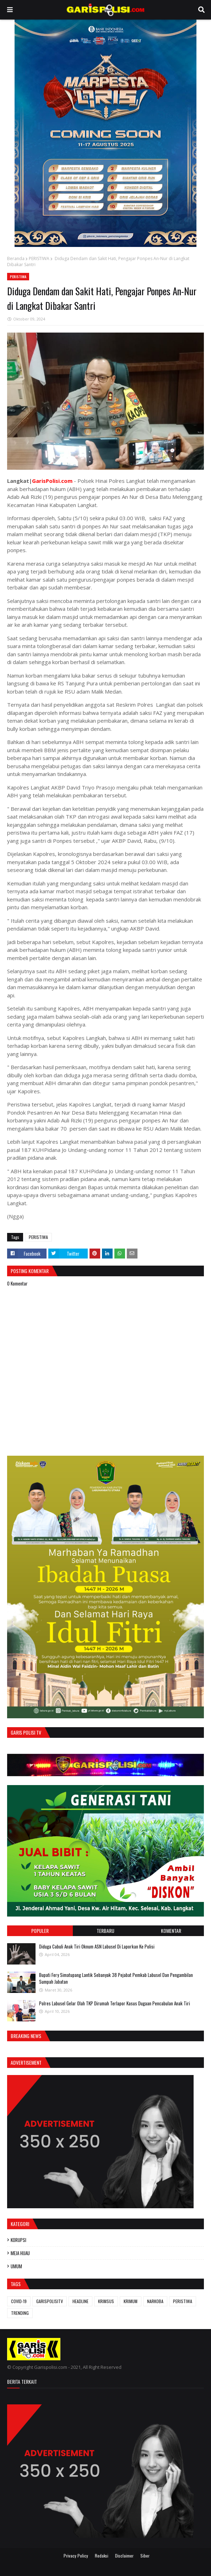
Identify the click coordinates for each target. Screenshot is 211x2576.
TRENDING (20, 2313)
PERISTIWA (39, 258)
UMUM (16, 2266)
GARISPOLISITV (49, 2301)
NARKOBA (155, 2301)
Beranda (16, 258)
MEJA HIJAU (20, 2253)
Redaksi (101, 2556)
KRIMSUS (106, 2301)
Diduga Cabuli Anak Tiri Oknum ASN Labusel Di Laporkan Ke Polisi (97, 1946)
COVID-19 (19, 2301)
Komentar (171, 1930)
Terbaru (105, 1930)
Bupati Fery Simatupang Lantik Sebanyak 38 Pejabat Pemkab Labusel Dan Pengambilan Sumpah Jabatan (116, 1978)
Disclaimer (124, 2556)
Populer (40, 1930)
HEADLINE (80, 2301)
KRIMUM (130, 2301)
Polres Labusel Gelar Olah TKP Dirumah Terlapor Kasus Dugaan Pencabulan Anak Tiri (114, 2003)
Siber (145, 2556)
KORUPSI (18, 2239)
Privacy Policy (76, 2556)
